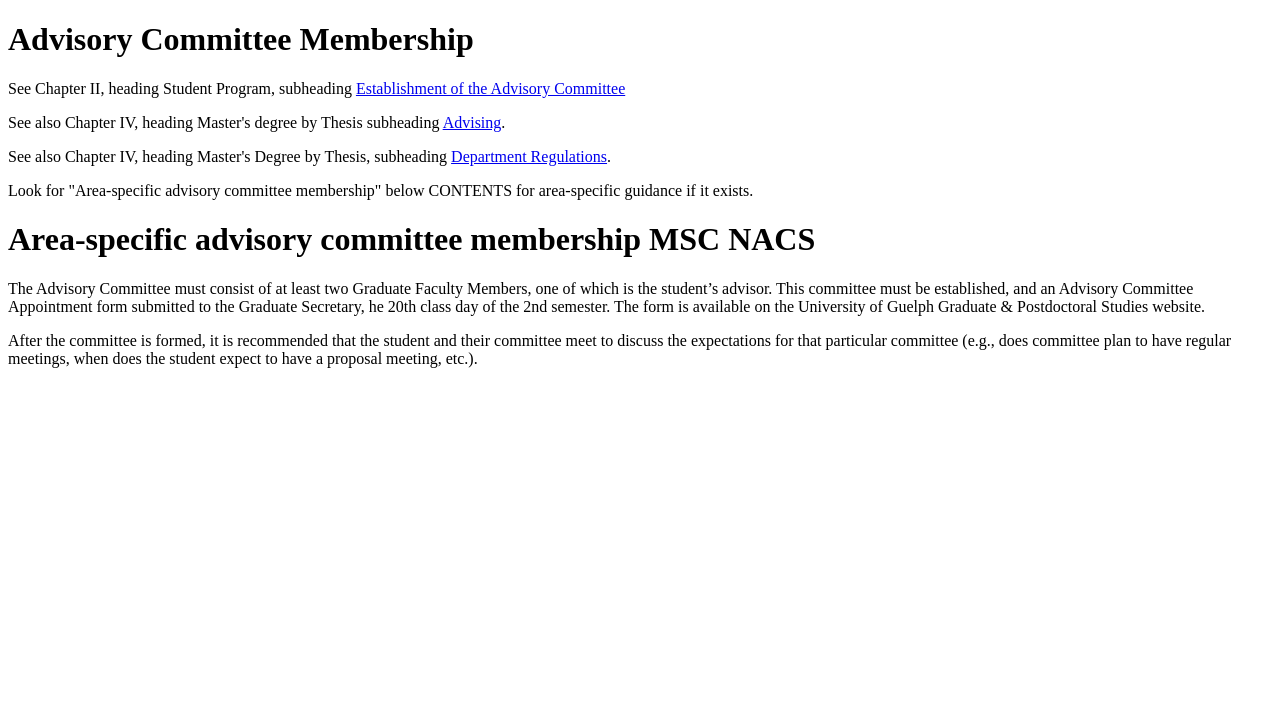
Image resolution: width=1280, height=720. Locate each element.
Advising (472, 122)
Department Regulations (529, 156)
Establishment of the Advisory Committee (490, 88)
